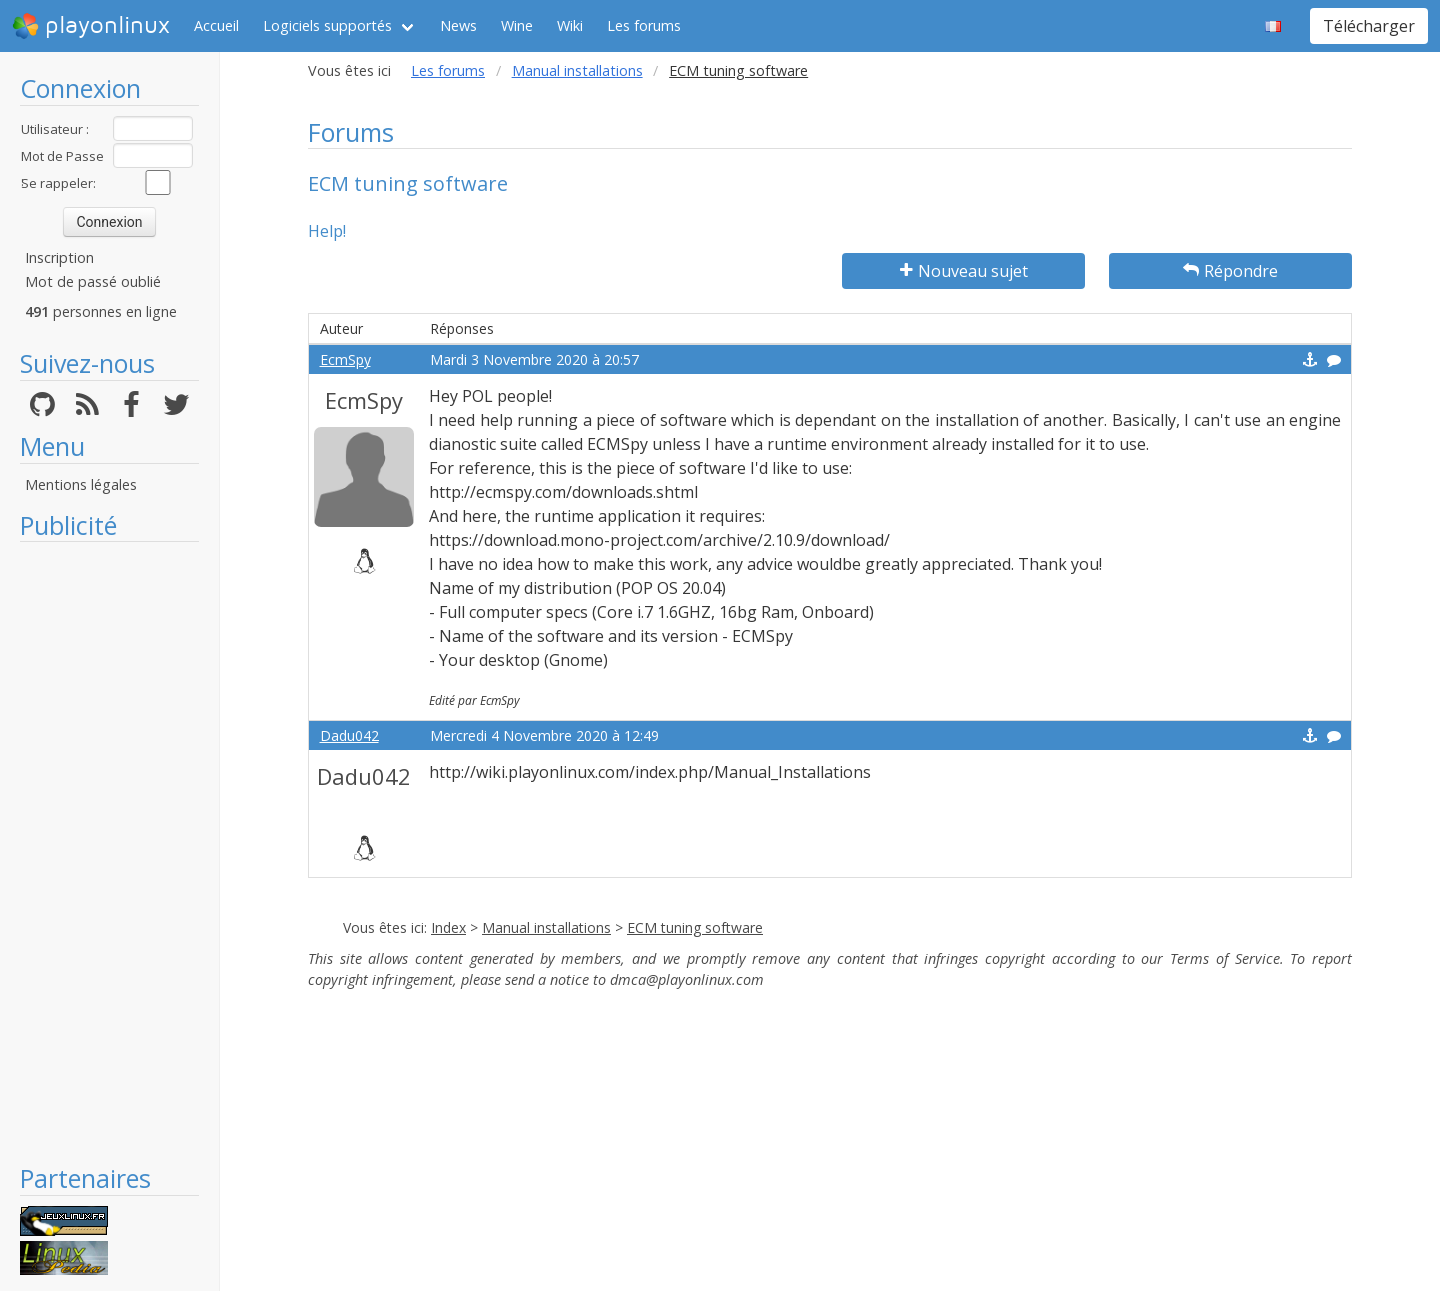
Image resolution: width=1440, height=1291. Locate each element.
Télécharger (1369, 26)
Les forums (644, 25)
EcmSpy (345, 359)
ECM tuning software (695, 927)
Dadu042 (349, 735)
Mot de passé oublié (93, 281)
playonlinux (91, 26)
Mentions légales (81, 484)
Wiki (570, 25)
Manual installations (577, 70)
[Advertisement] (109, 852)
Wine (517, 25)
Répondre (1230, 271)
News (458, 25)
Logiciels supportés (327, 25)
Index (448, 927)
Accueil (216, 25)
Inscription (59, 257)
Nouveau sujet (964, 271)
